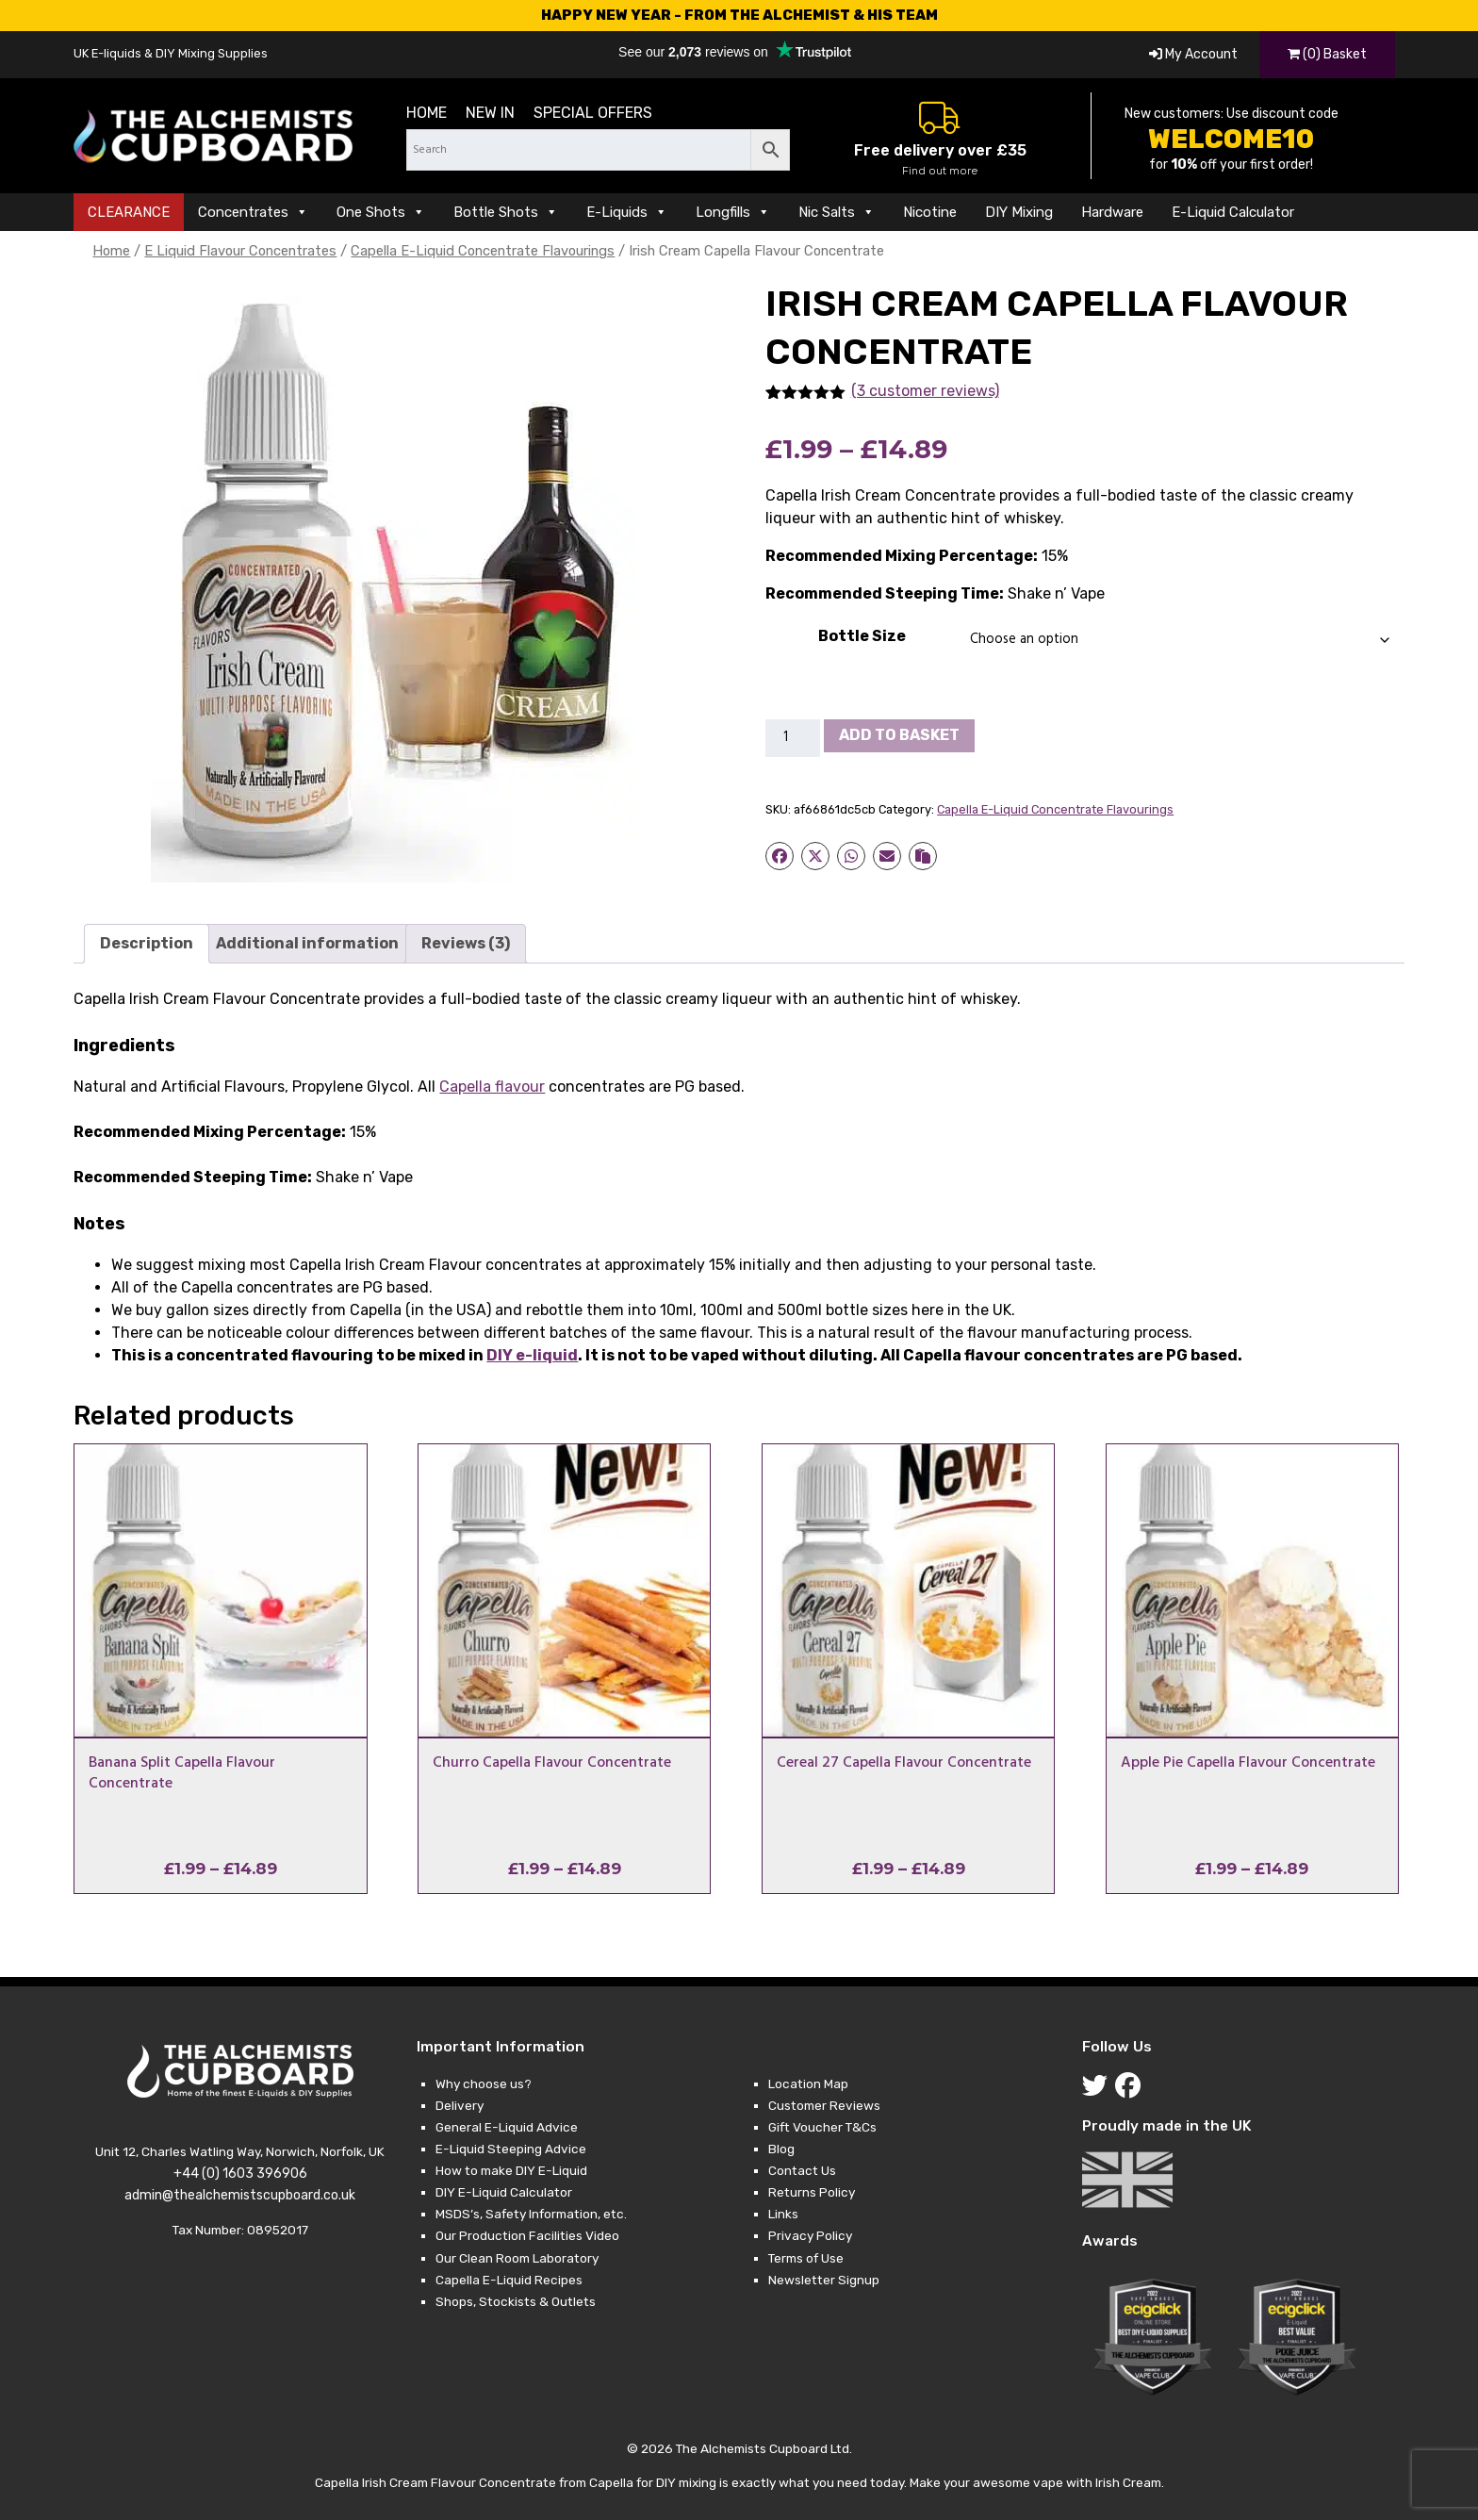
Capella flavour (492, 1086)
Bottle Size (862, 636)
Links (783, 2213)
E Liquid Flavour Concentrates (240, 250)
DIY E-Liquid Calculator (503, 2191)
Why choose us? (483, 2083)
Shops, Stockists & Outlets (515, 2301)
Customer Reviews (824, 2105)
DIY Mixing (1019, 212)
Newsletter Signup (823, 2279)
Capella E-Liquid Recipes (509, 2279)
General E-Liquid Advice (506, 2126)
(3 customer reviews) (925, 391)
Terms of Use (806, 2257)
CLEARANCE (129, 212)
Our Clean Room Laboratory (517, 2257)
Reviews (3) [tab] (465, 943)
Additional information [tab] (307, 943)
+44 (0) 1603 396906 (240, 2174)
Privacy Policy (810, 2235)
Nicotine (930, 212)
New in (490, 113)
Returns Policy (811, 2191)
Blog (781, 2148)
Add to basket (899, 735)
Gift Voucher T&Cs (822, 2126)
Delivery (459, 2105)
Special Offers (593, 113)
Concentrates (253, 212)
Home (426, 113)
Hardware (1112, 212)
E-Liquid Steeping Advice (510, 2148)
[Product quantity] (792, 738)
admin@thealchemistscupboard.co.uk (239, 2195)
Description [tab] (146, 943)
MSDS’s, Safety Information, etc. (531, 2213)
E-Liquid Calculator (1233, 212)
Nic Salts (836, 212)
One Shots (381, 212)
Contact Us (802, 2170)
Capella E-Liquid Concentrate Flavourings (483, 250)
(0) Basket (1327, 54)
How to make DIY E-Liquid (511, 2170)
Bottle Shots (505, 212)
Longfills (733, 212)
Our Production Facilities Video (527, 2235)
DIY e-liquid (532, 1355)
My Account (1193, 54)
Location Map (808, 2083)
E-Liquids (626, 212)
